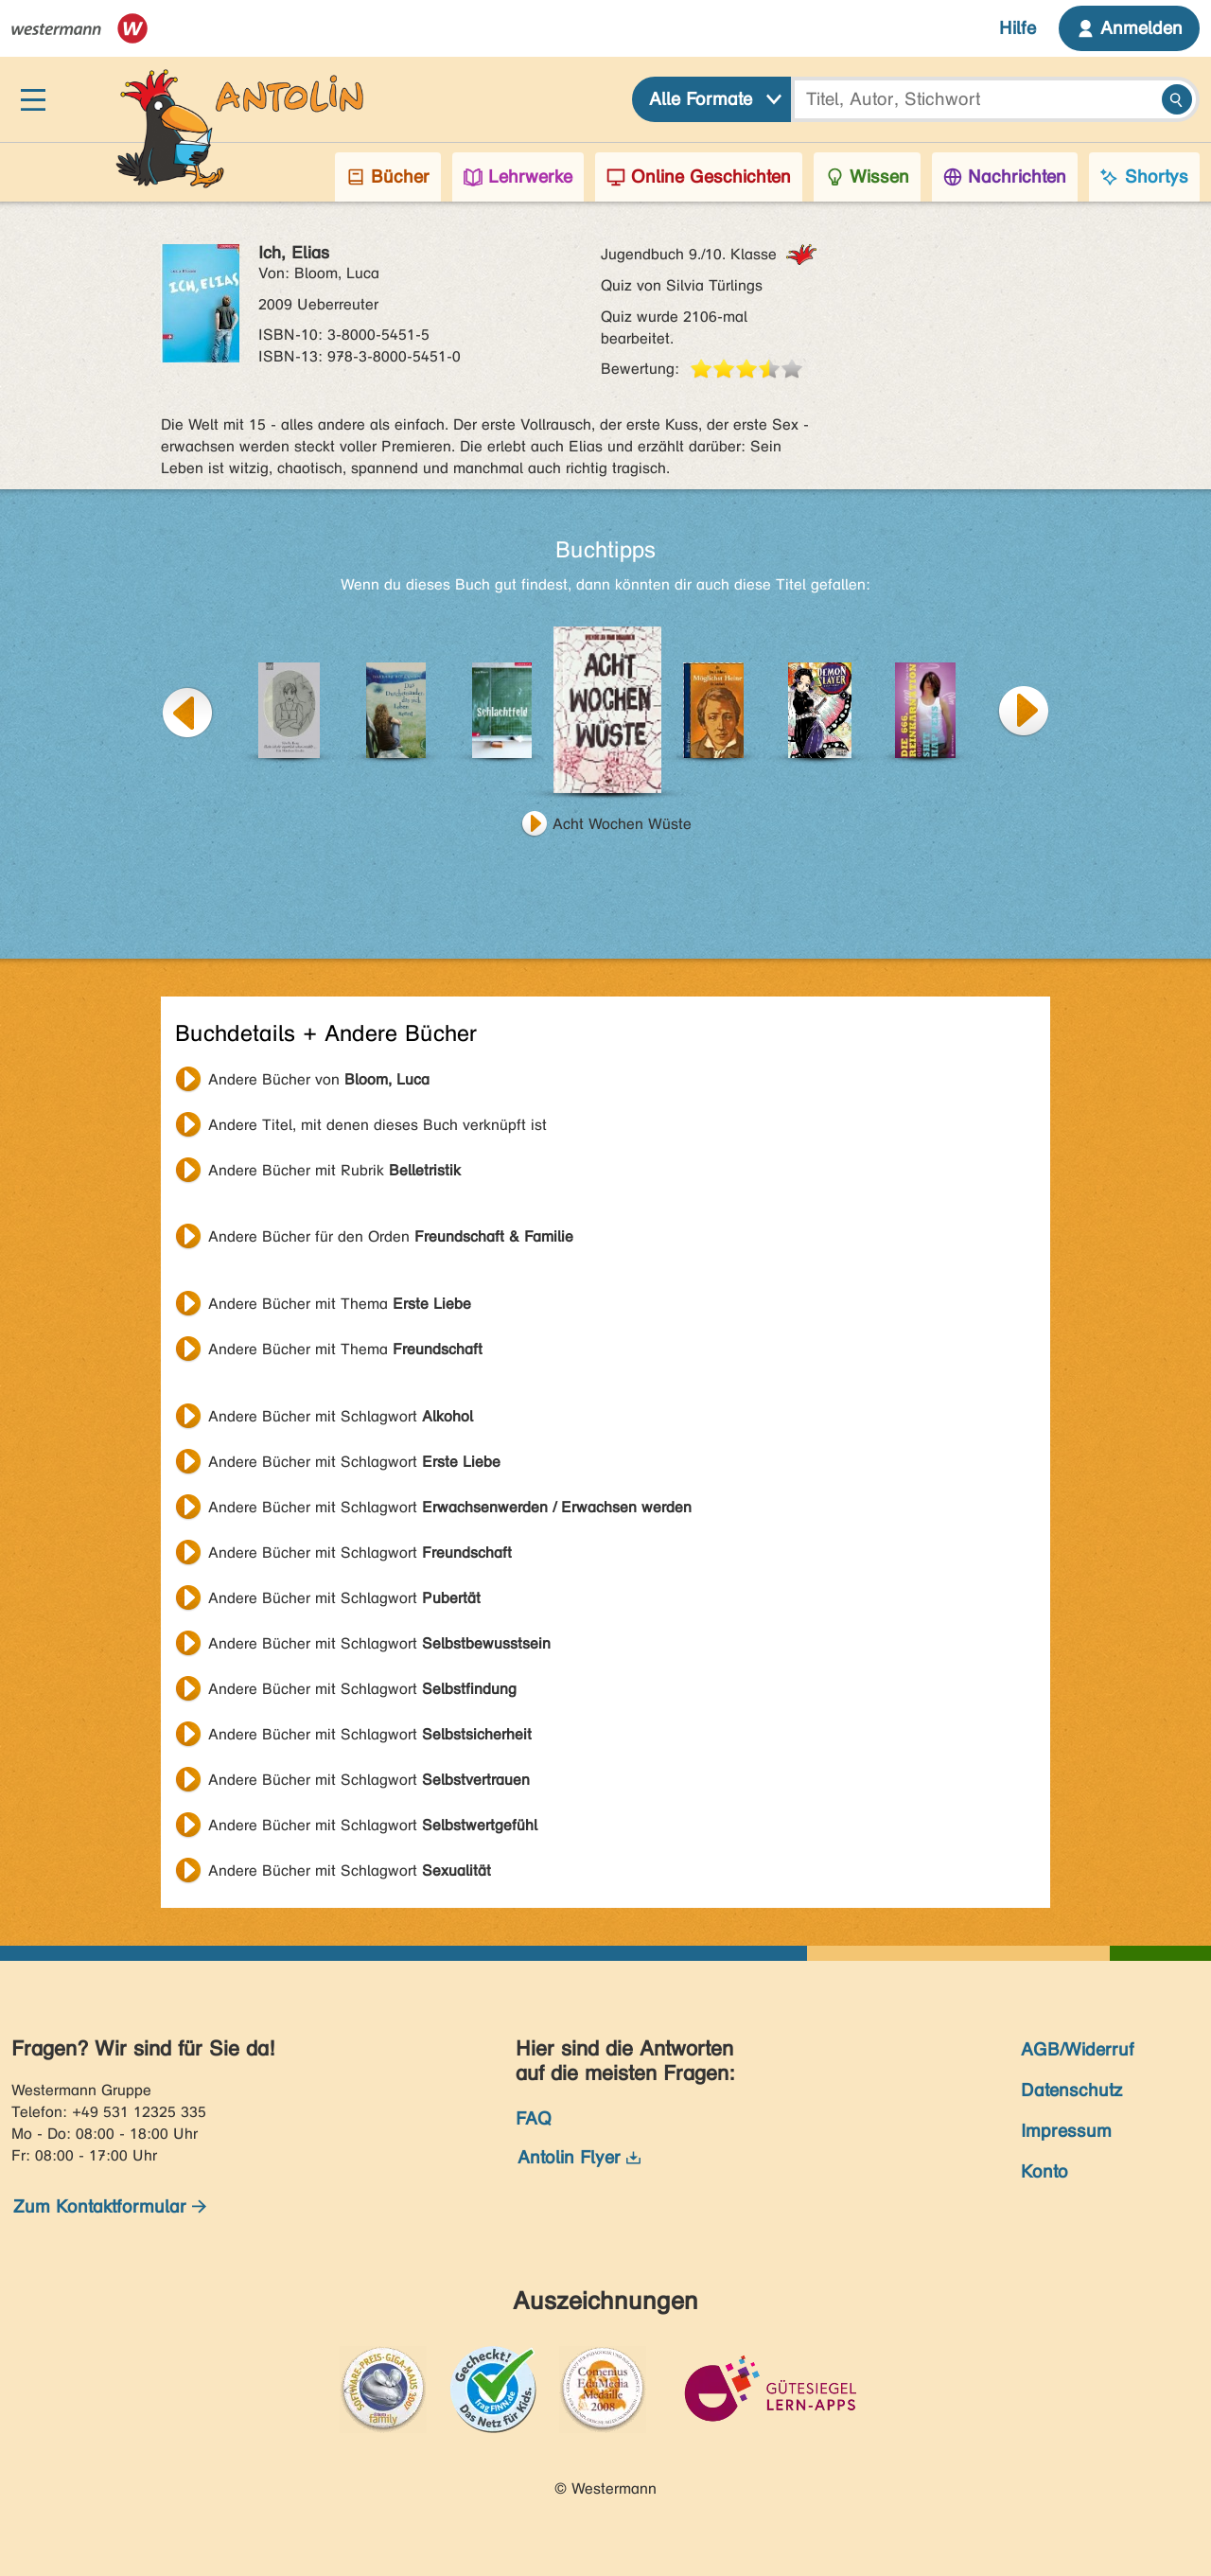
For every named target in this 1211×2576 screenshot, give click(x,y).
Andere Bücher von (319, 1079)
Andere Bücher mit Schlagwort (340, 1416)
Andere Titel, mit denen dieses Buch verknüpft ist (377, 1125)
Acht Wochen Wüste (622, 824)
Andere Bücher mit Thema (339, 1304)
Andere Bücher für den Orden (390, 1236)
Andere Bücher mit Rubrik (334, 1170)
